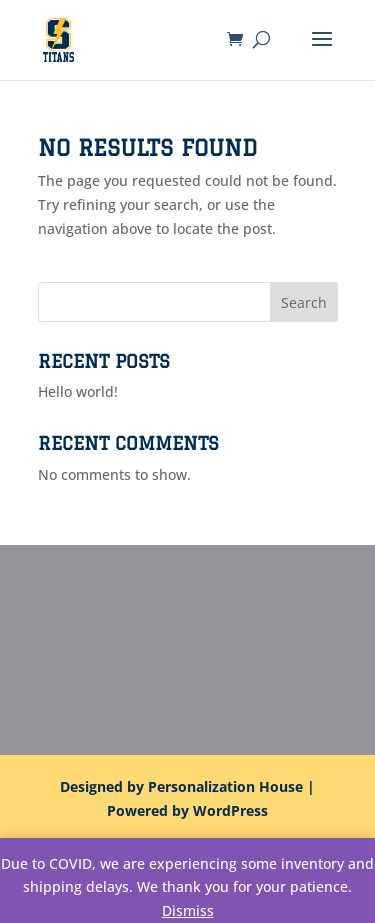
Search (304, 302)
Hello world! (78, 391)
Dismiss (188, 910)
